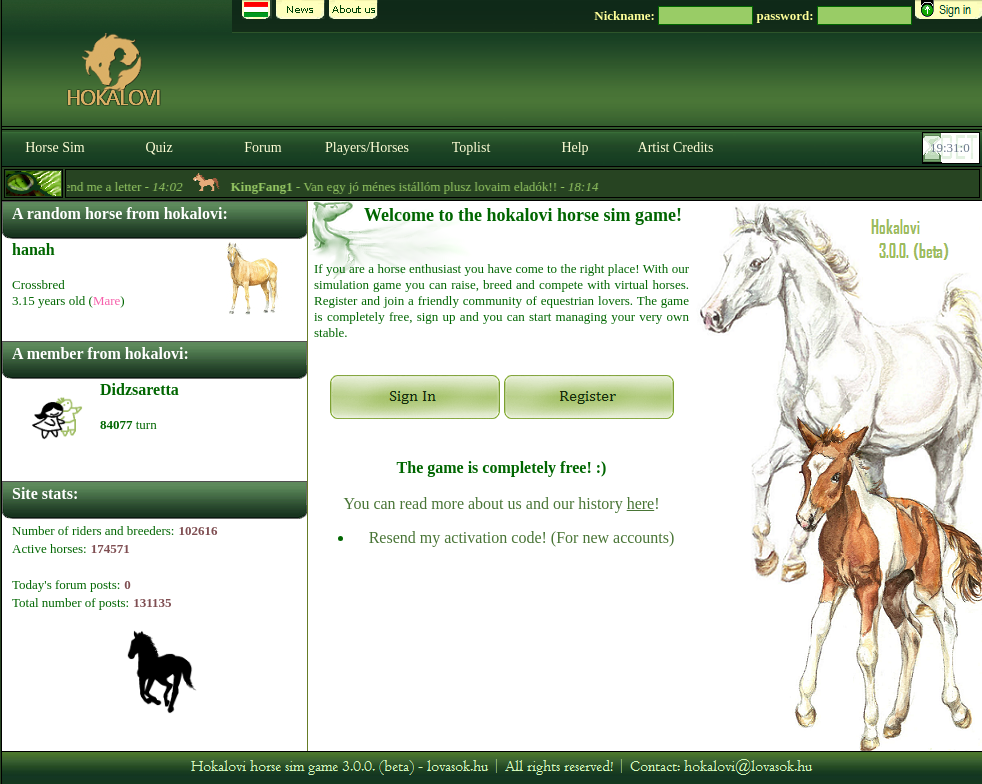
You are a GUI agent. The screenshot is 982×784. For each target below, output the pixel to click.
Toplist (471, 147)
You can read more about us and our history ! (501, 503)
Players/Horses (367, 147)
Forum (262, 147)
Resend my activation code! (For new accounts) (522, 537)
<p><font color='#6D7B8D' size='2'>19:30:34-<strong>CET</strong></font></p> (953, 148)
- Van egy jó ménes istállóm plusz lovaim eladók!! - (421, 186)
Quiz (158, 147)
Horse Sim (55, 147)
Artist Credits (676, 147)
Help (574, 147)
